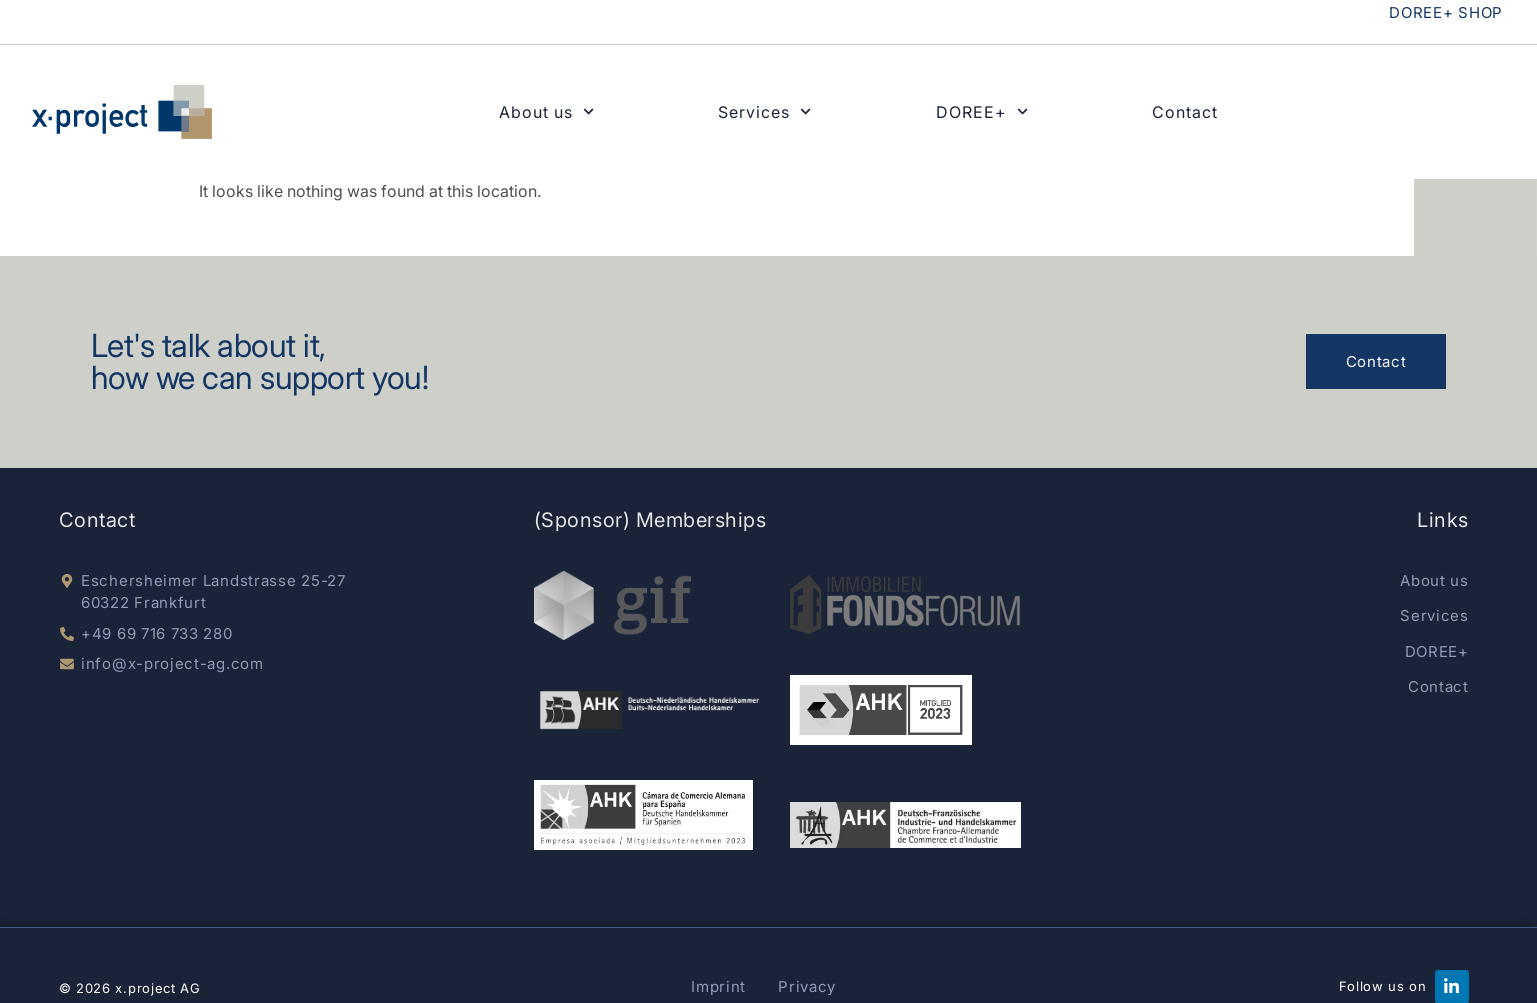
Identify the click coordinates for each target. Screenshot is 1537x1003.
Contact (1185, 112)
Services (764, 112)
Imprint (718, 986)
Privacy (807, 986)
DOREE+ (982, 112)
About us (546, 112)
